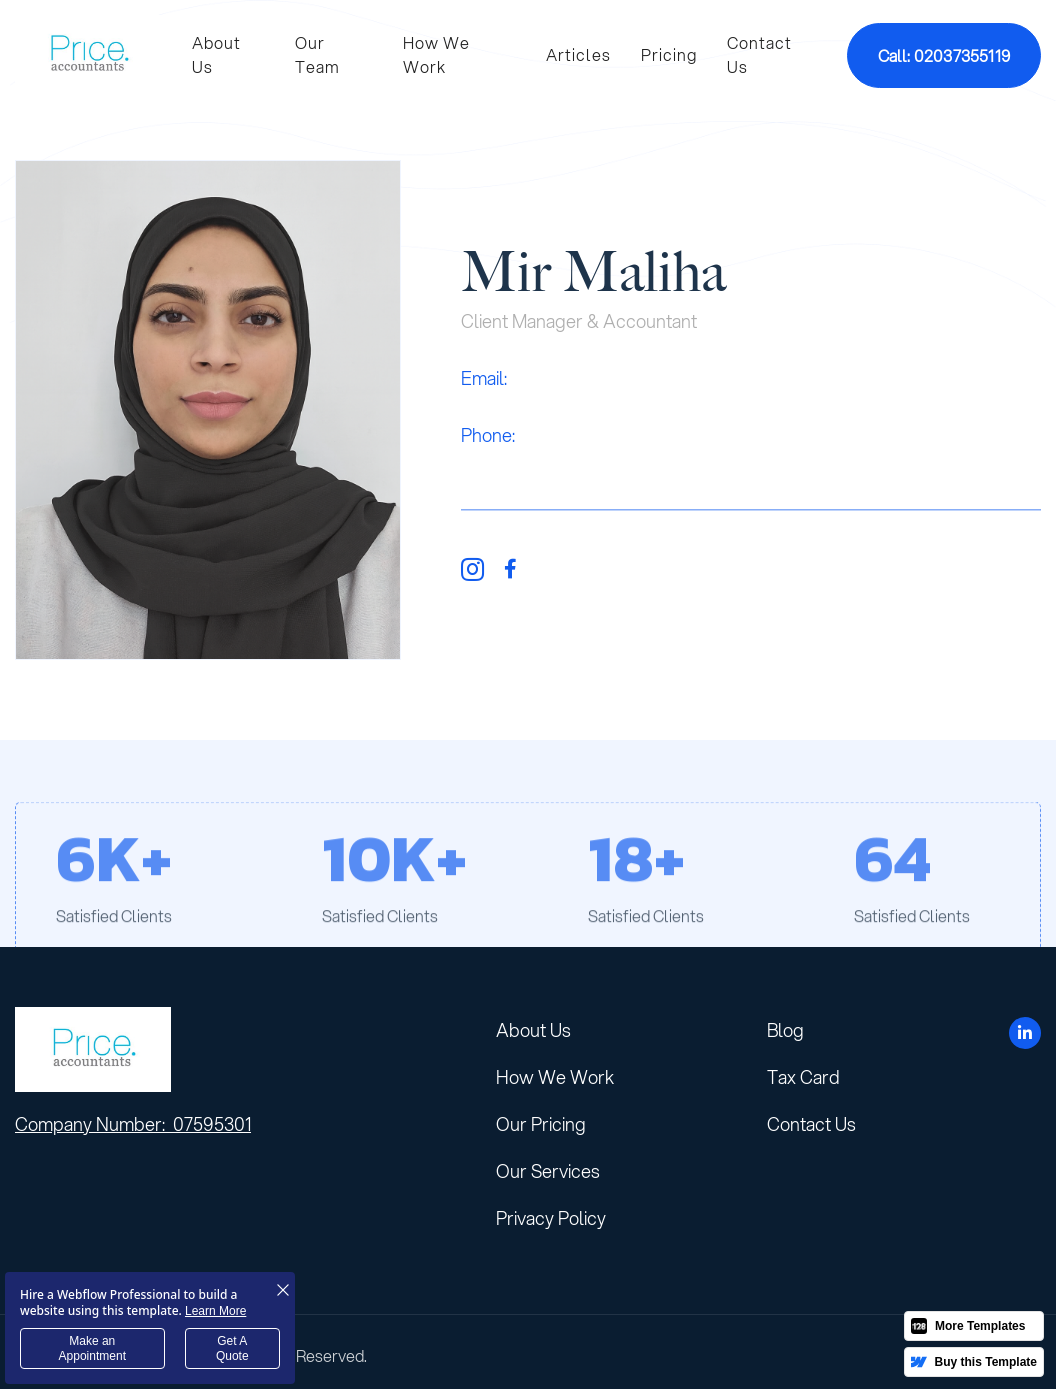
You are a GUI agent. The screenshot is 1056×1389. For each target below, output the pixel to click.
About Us (216, 54)
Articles (578, 54)
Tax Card (803, 1077)
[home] (88, 55)
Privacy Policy (551, 1218)
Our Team (317, 54)
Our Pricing (541, 1124)
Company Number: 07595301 (133, 1124)
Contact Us (759, 54)
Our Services (548, 1171)
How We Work (436, 54)
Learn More (215, 1311)
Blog (785, 1030)
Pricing (669, 54)
